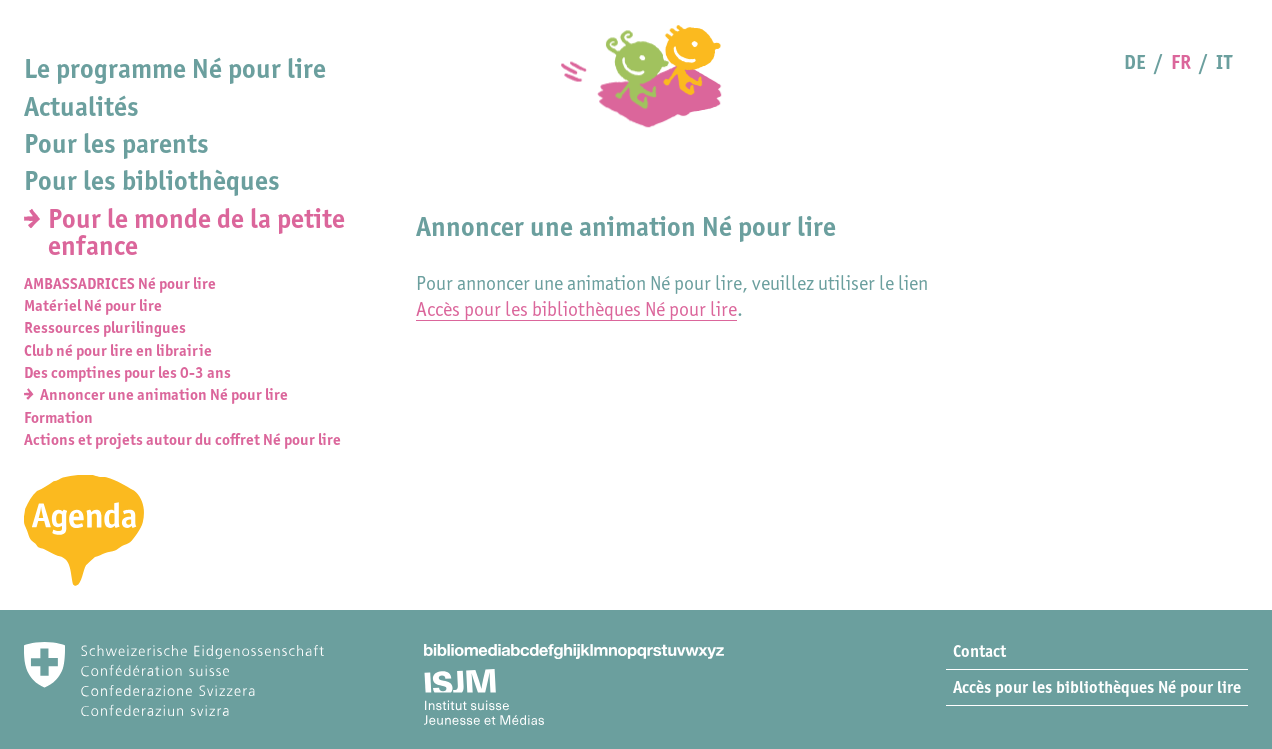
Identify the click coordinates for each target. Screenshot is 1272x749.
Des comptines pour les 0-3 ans (127, 372)
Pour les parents (116, 143)
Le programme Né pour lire (175, 68)
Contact (979, 651)
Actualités (81, 106)
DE (1135, 62)
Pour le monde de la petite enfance (196, 232)
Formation (58, 417)
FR (1181, 62)
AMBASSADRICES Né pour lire (120, 283)
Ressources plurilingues (105, 327)
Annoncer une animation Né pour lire (164, 394)
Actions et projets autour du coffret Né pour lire (182, 439)
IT (1224, 62)
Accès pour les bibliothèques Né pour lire (576, 309)
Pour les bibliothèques (152, 180)
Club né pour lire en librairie (118, 350)
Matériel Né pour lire (93, 305)
